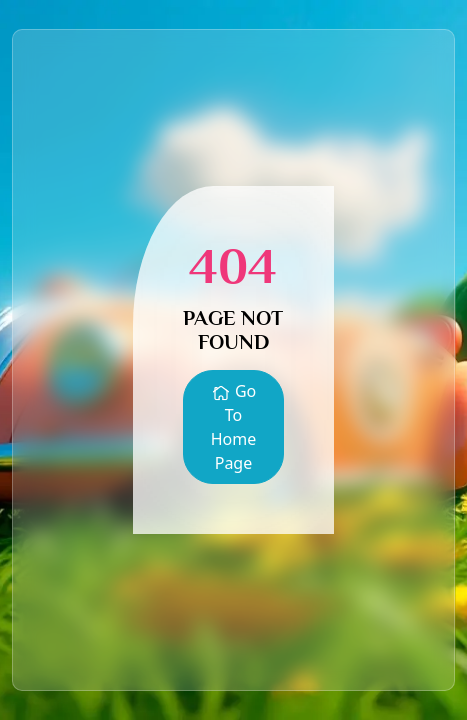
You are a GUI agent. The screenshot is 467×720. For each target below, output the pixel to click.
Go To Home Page (234, 427)
